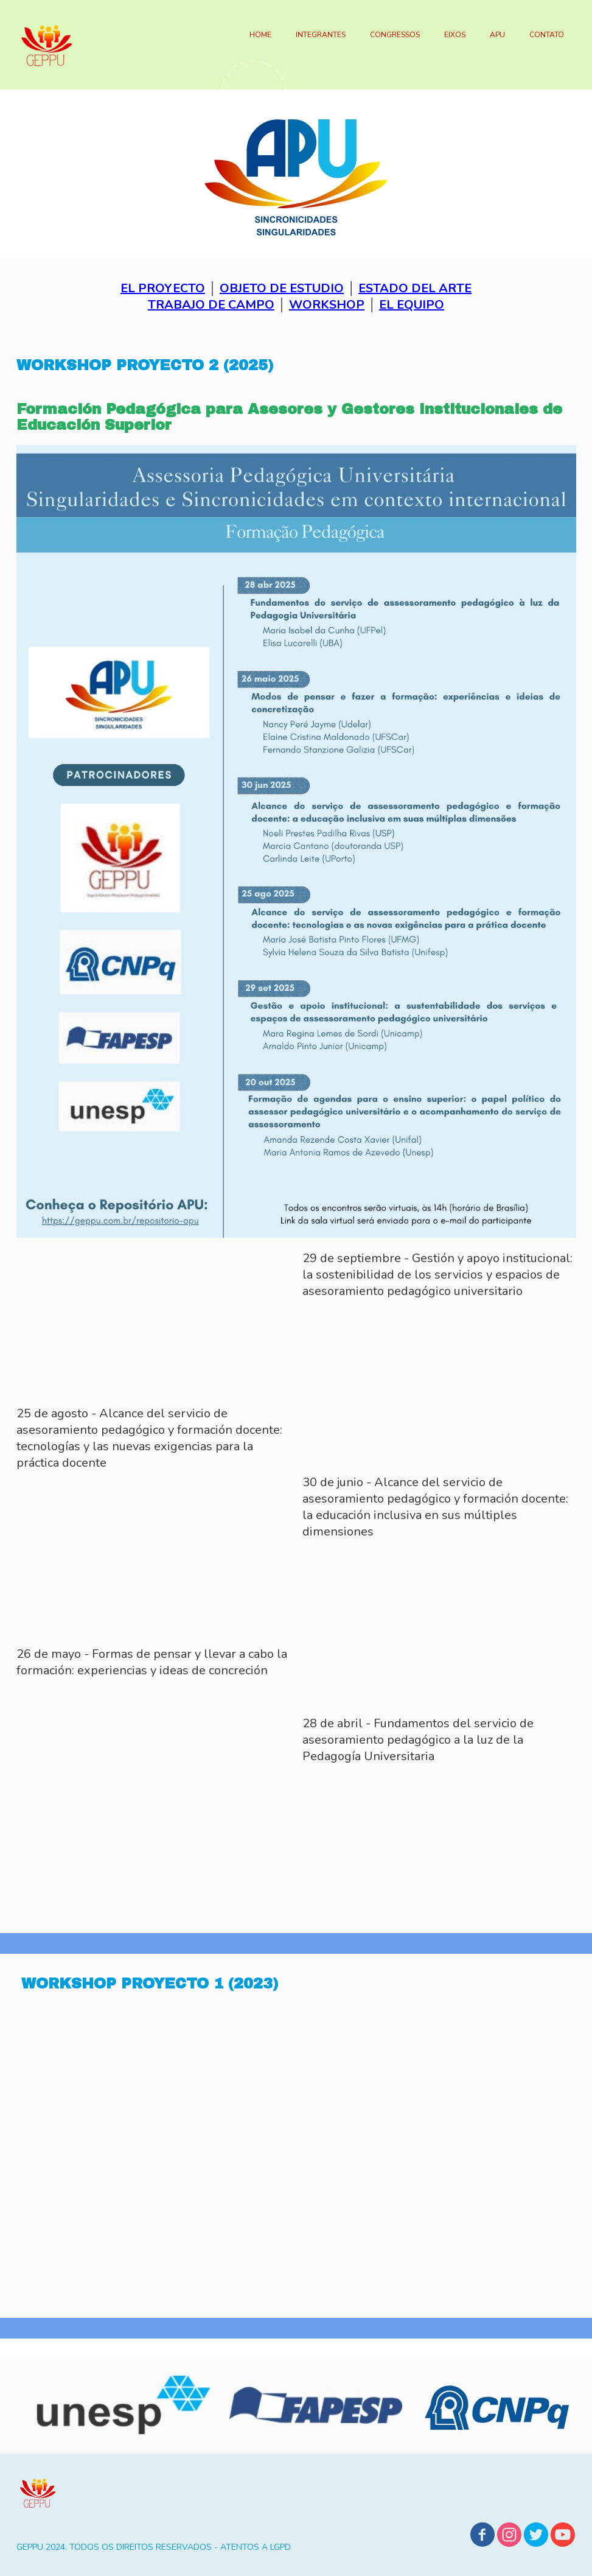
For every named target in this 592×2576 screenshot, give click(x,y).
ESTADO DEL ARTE (415, 288)
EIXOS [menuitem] (454, 35)
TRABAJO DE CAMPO (211, 305)
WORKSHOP (326, 305)
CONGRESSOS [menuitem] (395, 35)
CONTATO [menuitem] (546, 35)
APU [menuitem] (497, 35)
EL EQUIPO (411, 305)
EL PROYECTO (162, 288)
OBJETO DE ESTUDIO (282, 288)
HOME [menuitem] (260, 35)
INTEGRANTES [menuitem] (321, 35)
